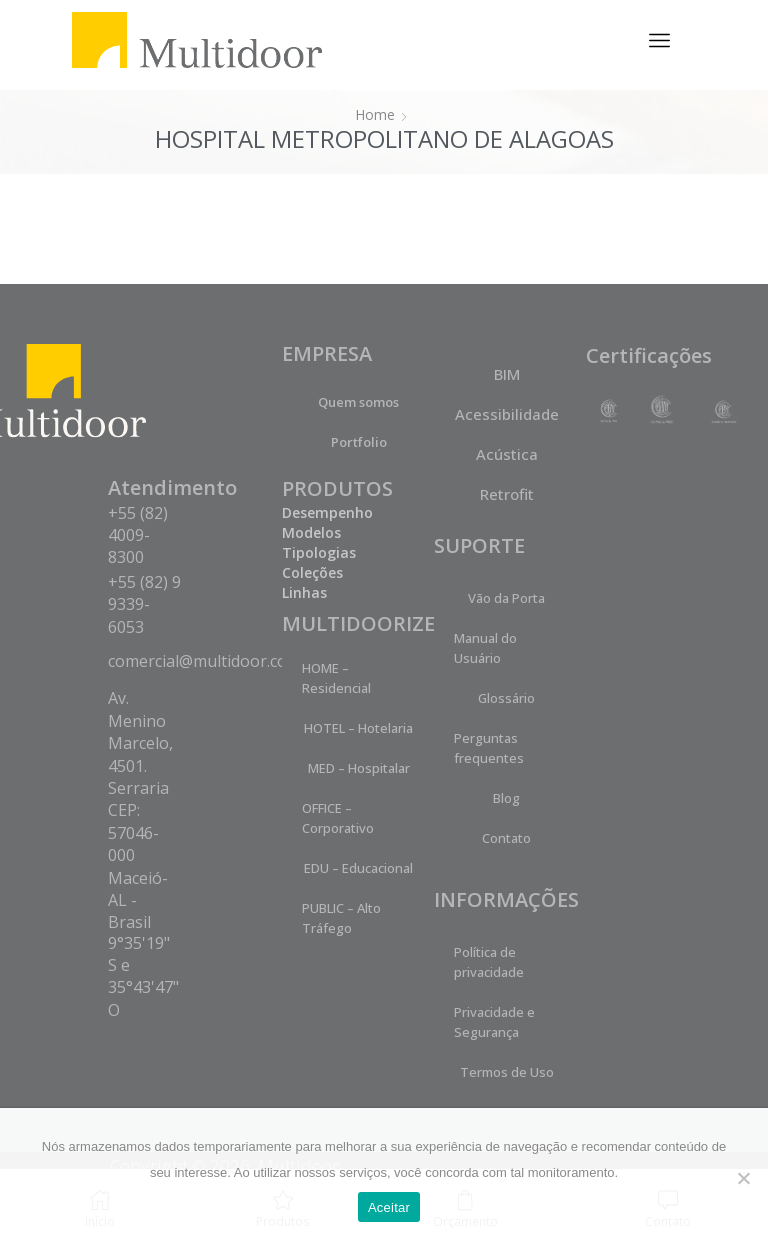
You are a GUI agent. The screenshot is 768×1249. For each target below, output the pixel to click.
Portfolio (359, 442)
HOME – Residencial (336, 678)
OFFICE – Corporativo (338, 818)
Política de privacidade (489, 962)
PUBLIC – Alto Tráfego (341, 918)
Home (375, 114)
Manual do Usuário (485, 648)
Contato (506, 838)
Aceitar (389, 1207)
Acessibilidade (507, 414)
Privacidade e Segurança (494, 1022)
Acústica (507, 454)
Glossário (506, 698)
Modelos (311, 532)
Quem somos (358, 402)
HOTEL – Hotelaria (358, 728)
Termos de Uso (507, 1072)
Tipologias (319, 552)
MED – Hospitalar (359, 768)
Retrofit (507, 494)
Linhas (304, 592)
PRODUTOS (337, 488)
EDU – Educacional (358, 868)
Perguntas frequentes (489, 748)
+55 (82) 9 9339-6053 (144, 604)
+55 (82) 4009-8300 (138, 535)
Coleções (312, 572)
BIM (507, 374)
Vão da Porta (506, 598)
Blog (506, 798)
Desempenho (327, 512)
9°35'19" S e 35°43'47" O (143, 976)
